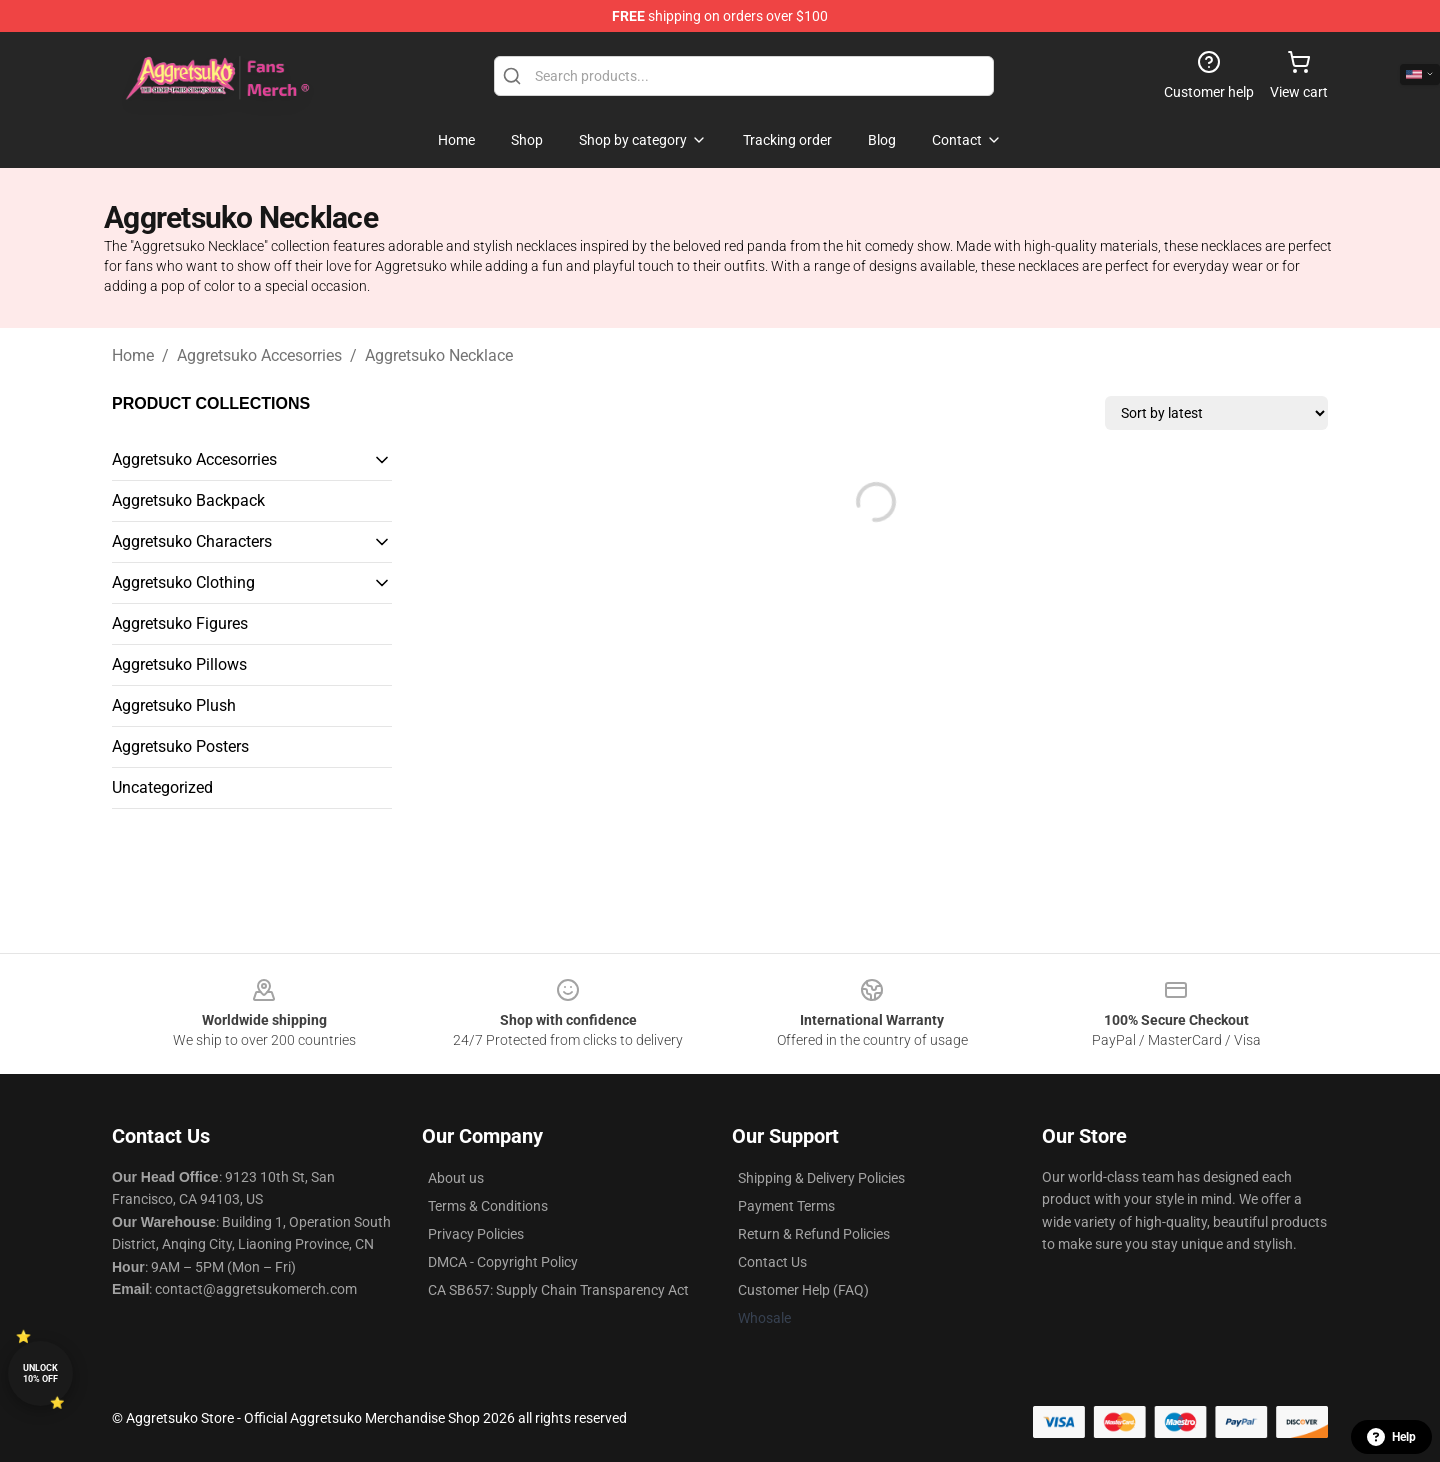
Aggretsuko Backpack (188, 500)
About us (456, 1178)
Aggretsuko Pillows (179, 664)
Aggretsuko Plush (174, 705)
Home (133, 355)
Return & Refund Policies (814, 1234)
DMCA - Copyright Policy (503, 1262)
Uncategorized (162, 787)
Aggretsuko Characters (192, 541)
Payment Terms (786, 1206)
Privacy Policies (476, 1234)
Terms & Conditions (488, 1206)
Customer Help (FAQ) (803, 1290)
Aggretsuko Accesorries (259, 355)
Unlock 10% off (40, 1373)
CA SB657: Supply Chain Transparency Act (558, 1290)
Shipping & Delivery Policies (821, 1178)
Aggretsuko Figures (180, 623)
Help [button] (1391, 1437)
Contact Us (772, 1262)
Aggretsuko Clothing (183, 582)
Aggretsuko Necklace (439, 355)
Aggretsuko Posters (180, 746)
